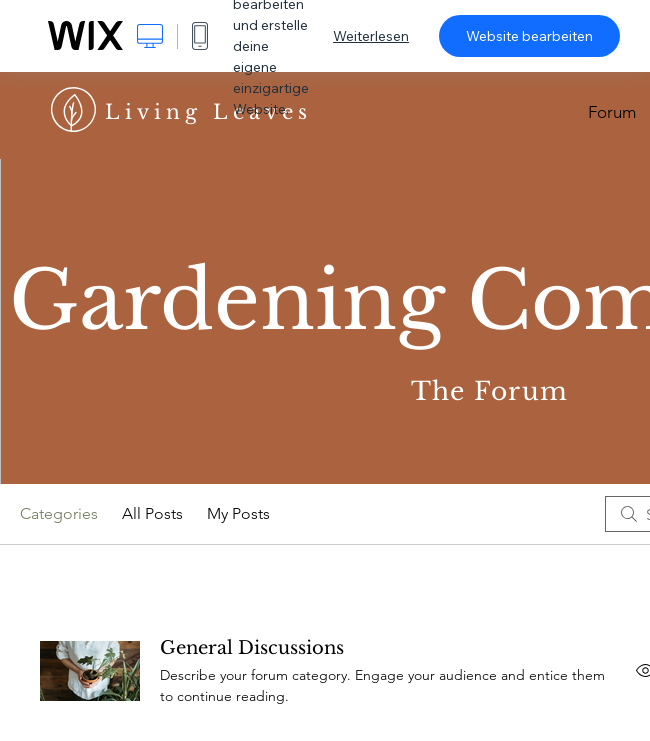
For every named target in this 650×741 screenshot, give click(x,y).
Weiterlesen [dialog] (371, 36)
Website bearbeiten (529, 36)
